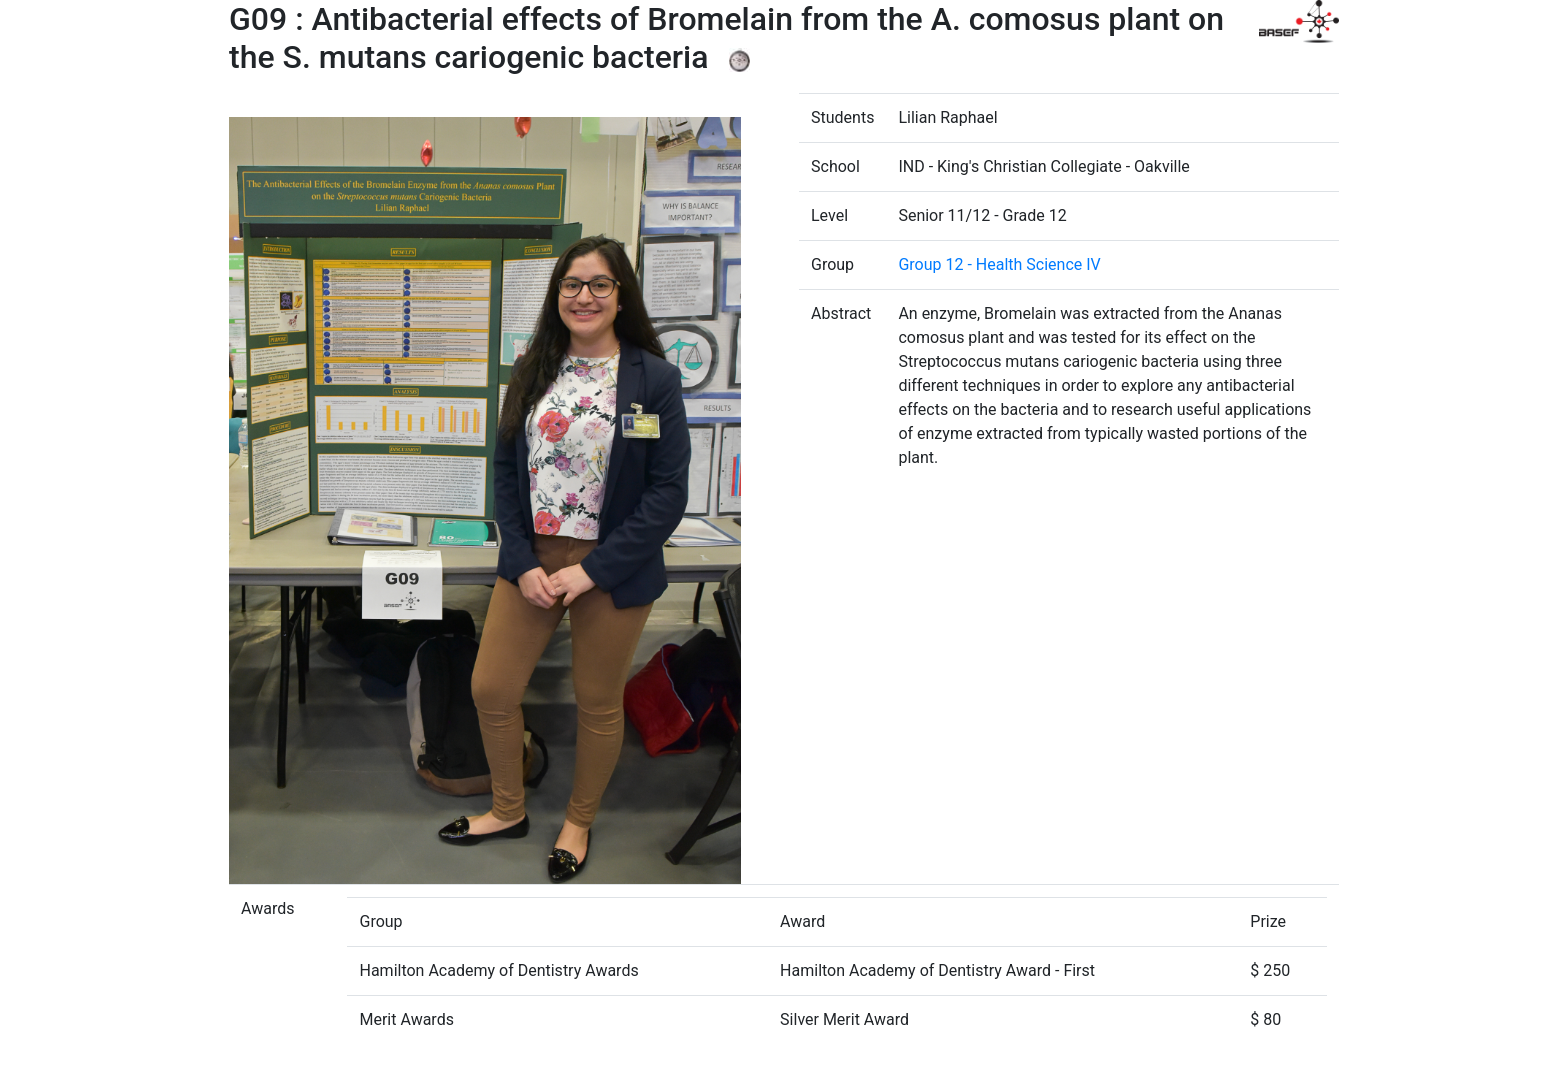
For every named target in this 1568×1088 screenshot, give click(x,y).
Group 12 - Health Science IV (999, 264)
